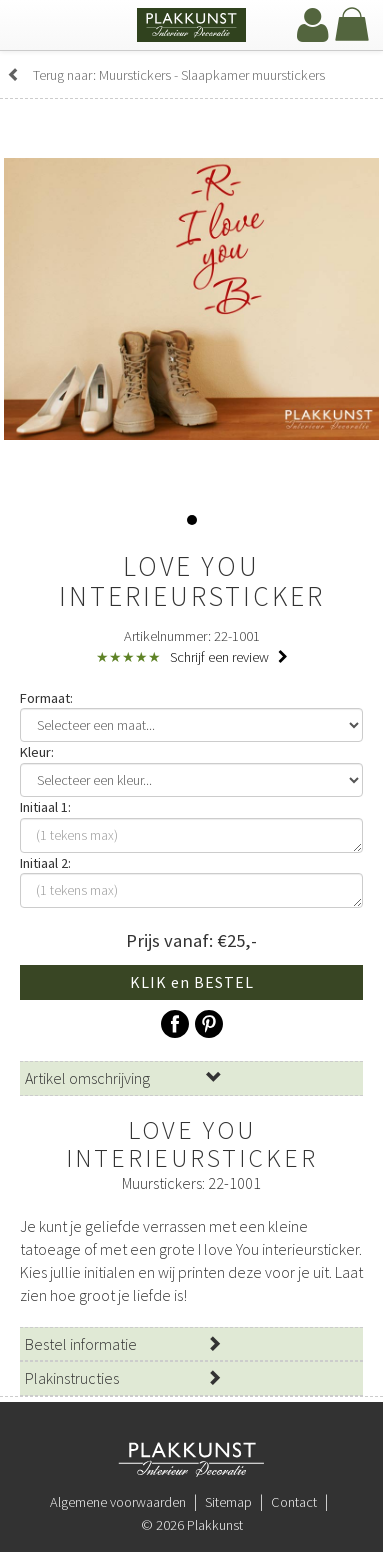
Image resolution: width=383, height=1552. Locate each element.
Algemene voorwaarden (118, 1502)
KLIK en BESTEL (192, 982)
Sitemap (228, 1502)
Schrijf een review (229, 657)
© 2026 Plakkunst (192, 1525)
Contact (294, 1502)
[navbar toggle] (35, 27)
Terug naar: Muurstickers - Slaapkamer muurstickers (166, 75)
